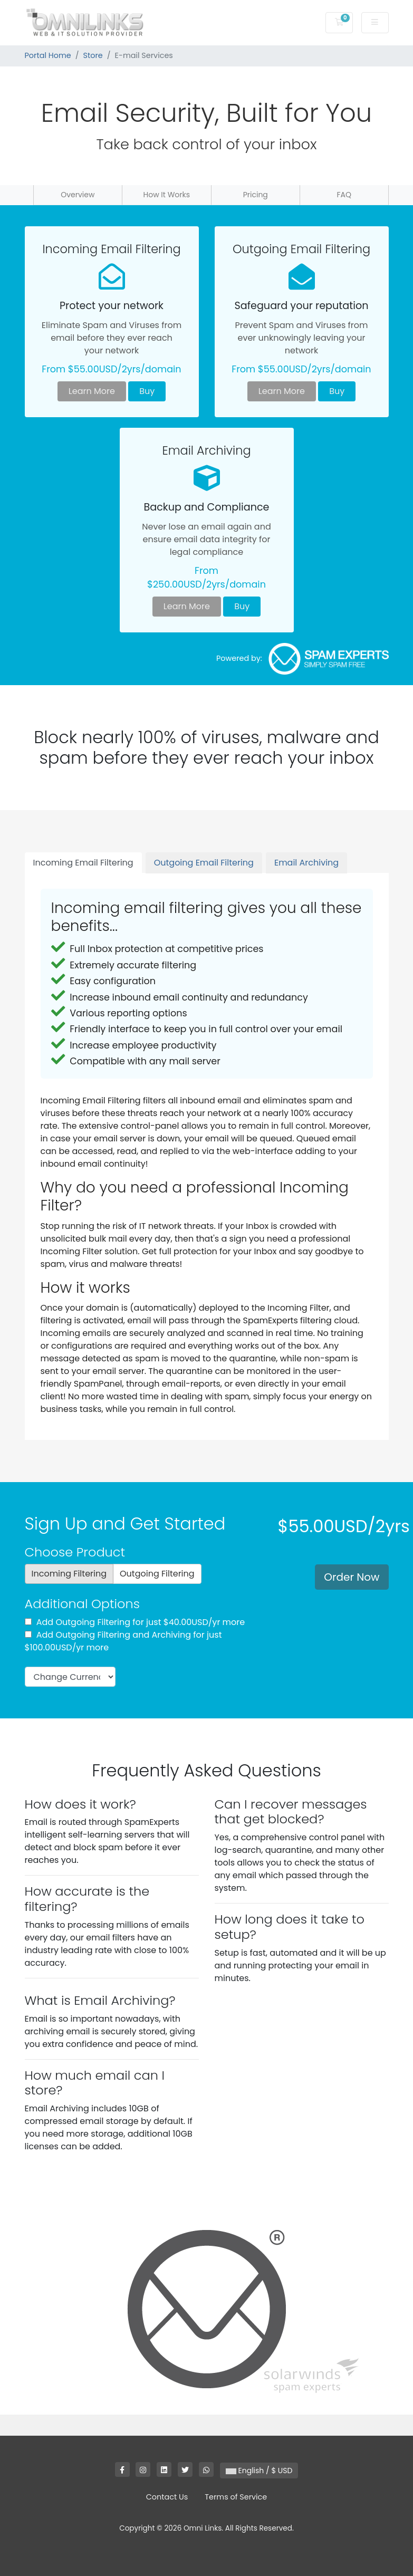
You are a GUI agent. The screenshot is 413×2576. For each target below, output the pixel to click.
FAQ (344, 194)
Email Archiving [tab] (306, 863)
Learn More (92, 391)
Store (93, 55)
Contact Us (167, 2497)
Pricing (255, 194)
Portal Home (48, 55)
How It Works (166, 194)
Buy (147, 391)
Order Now (351, 1577)
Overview (77, 194)
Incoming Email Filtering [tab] (83, 863)
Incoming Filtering (69, 1574)
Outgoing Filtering (157, 1574)
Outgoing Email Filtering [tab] (204, 863)
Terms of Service (236, 2497)
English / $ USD (259, 2470)
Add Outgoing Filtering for (135, 1622)
